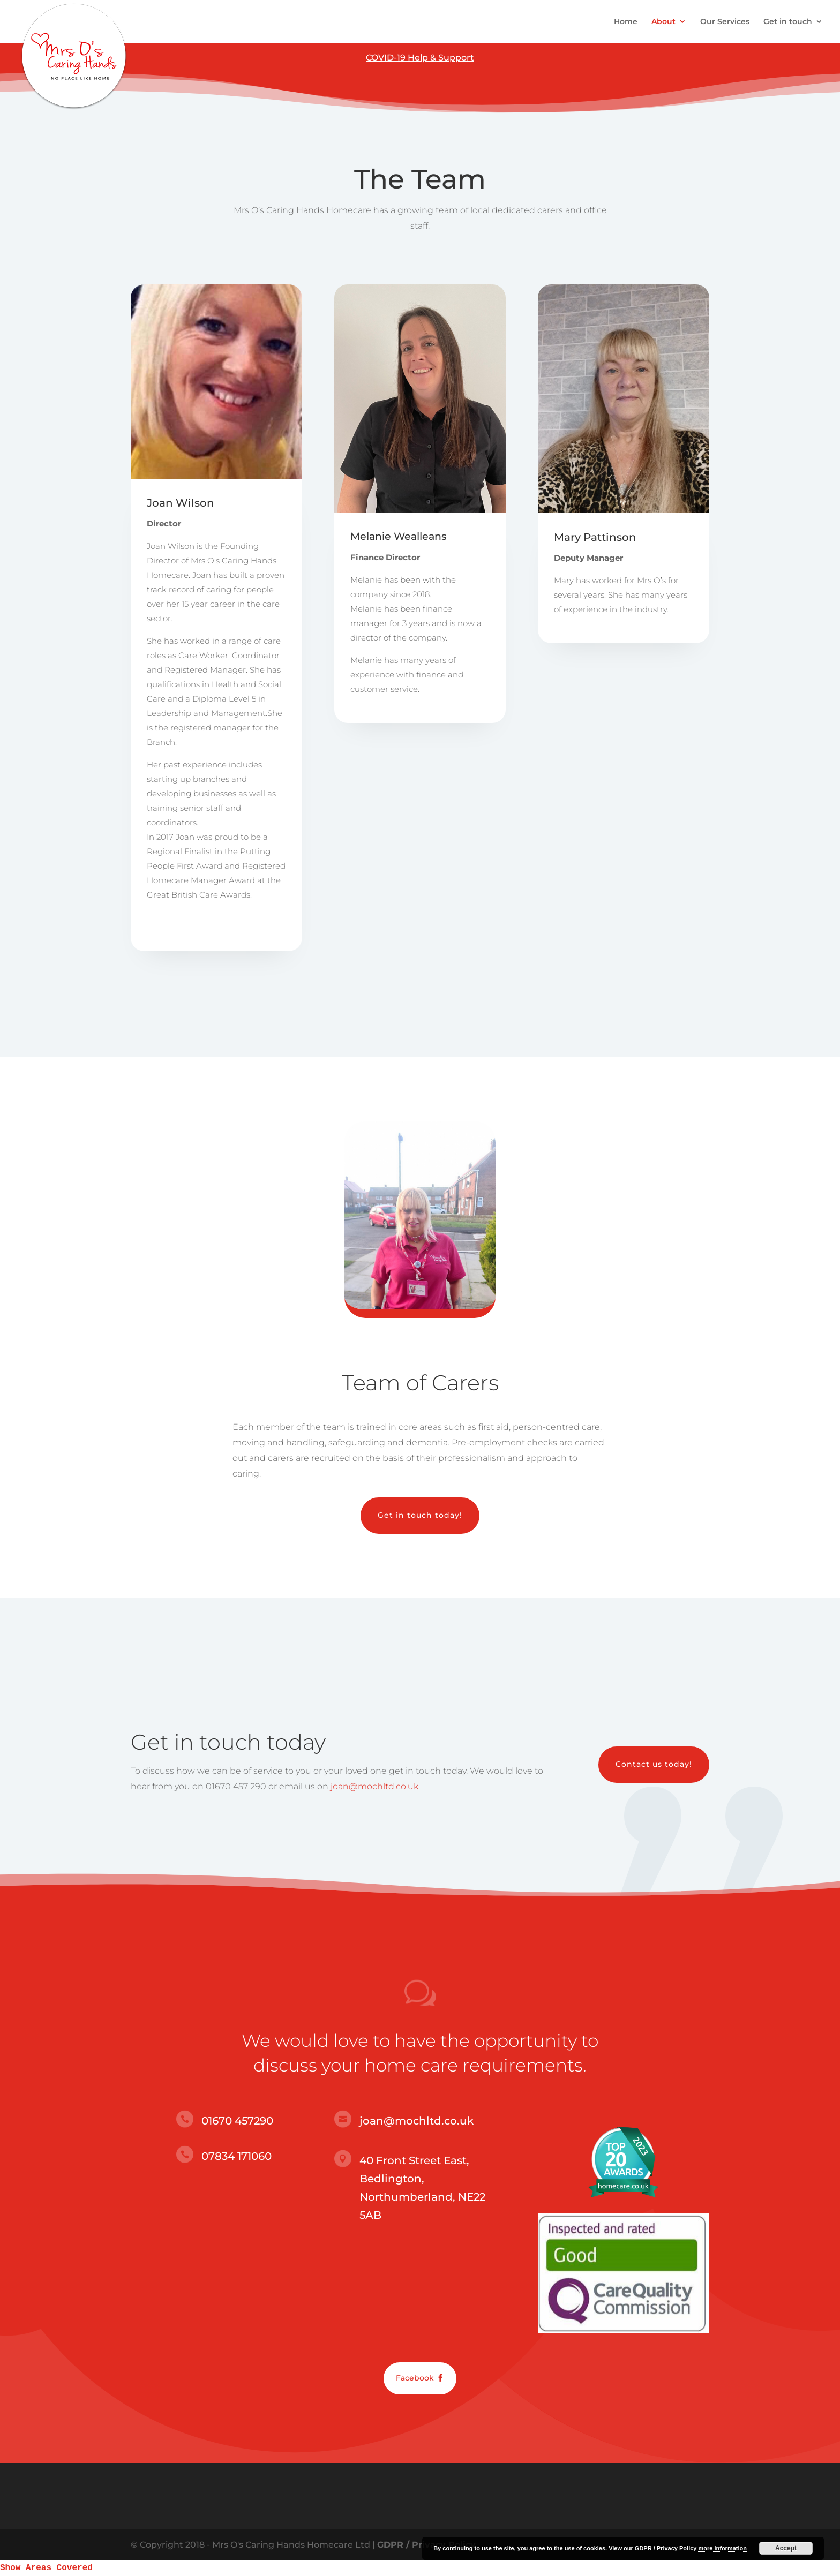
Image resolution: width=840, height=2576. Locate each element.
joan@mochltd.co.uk (374, 1786)
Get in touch (787, 22)
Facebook (415, 2378)
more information (722, 2548)
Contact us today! (654, 1764)
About (663, 22)
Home (626, 22)
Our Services (724, 22)
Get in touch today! (420, 1515)
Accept (786, 2548)
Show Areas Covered (46, 2568)
